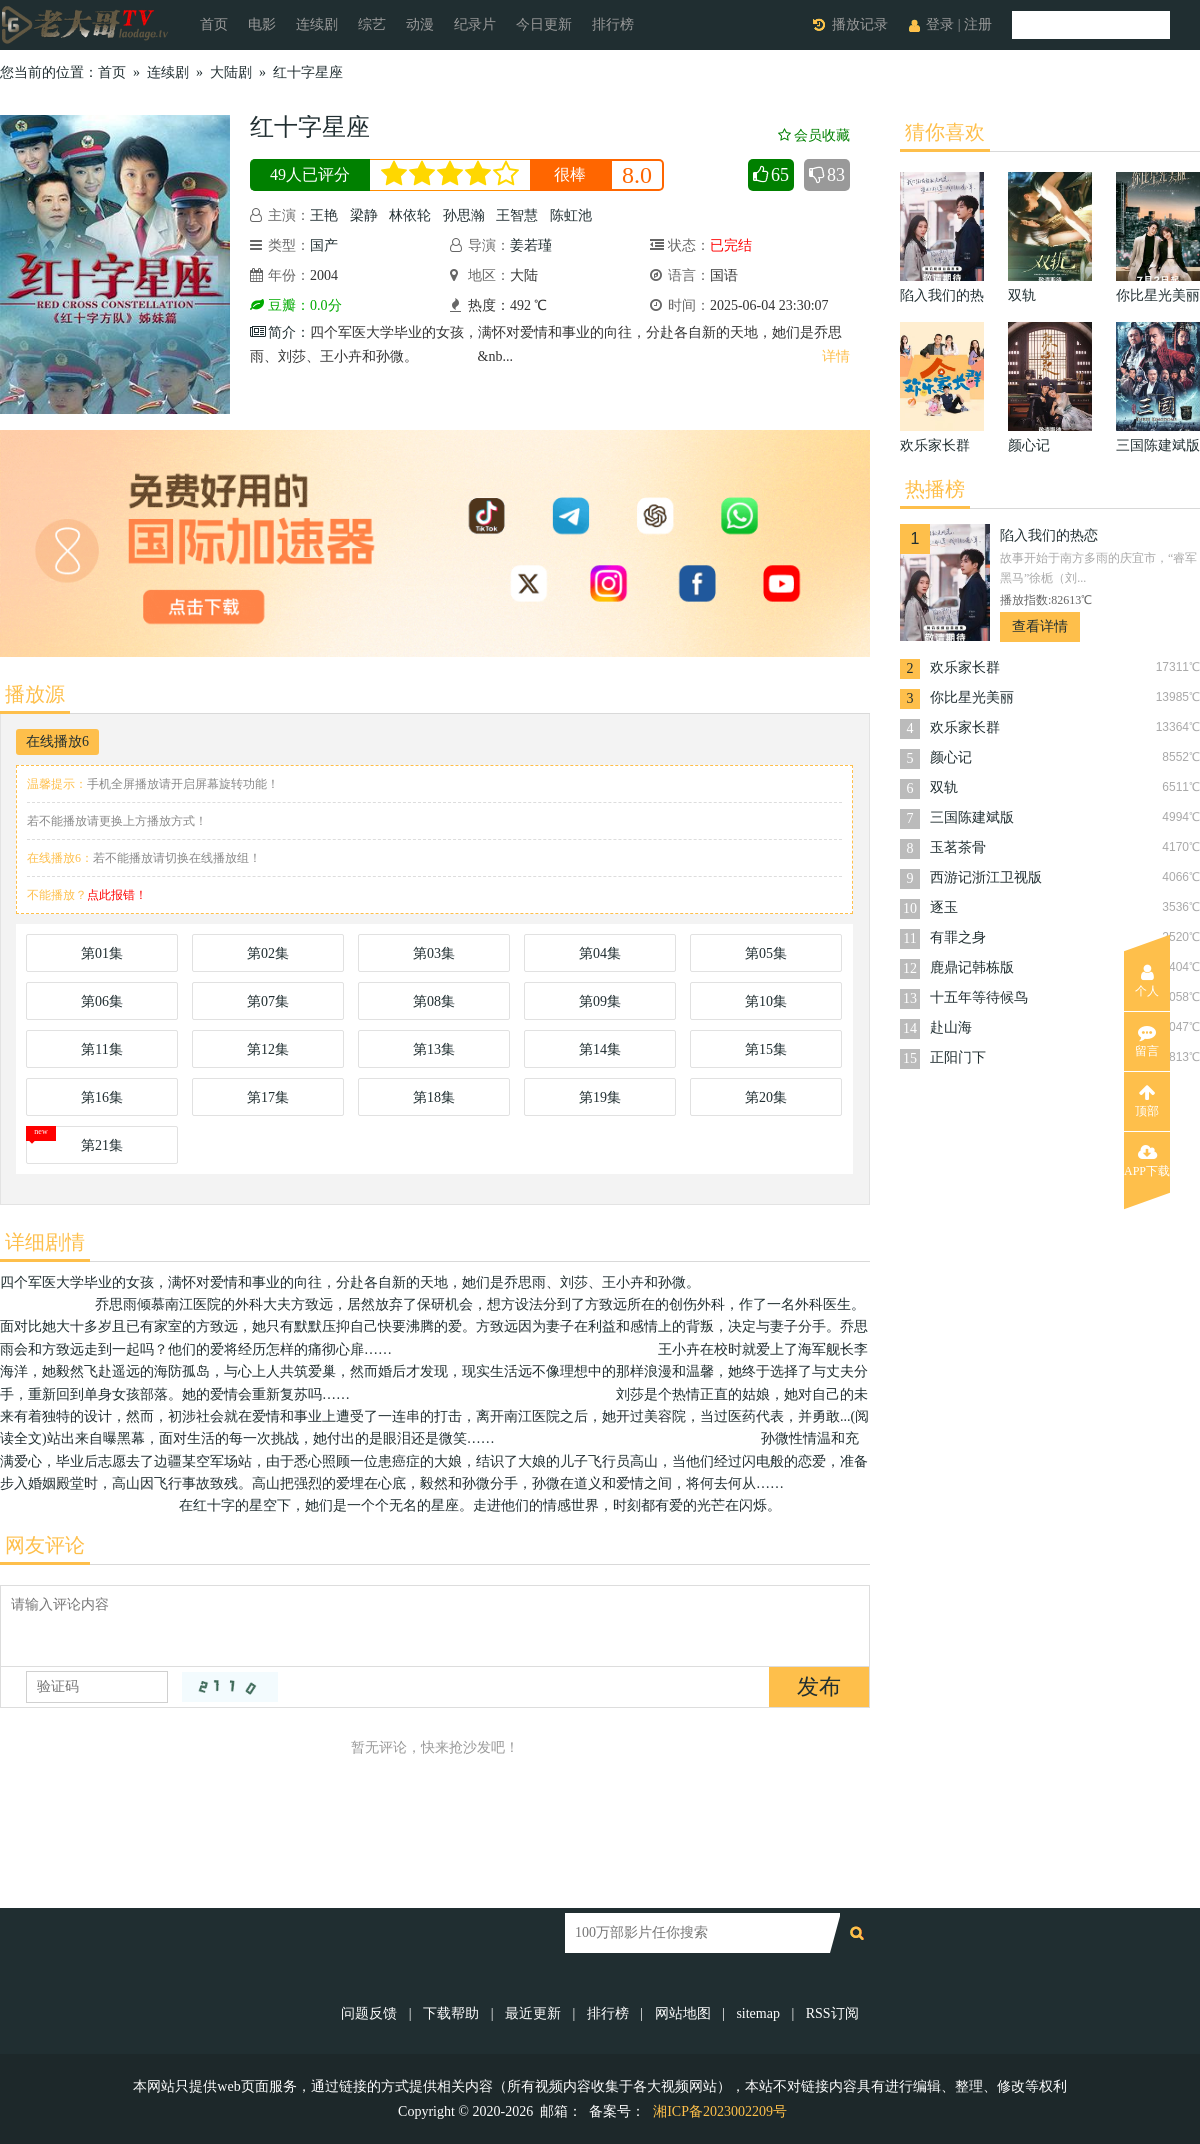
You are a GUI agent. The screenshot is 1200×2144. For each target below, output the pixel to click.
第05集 (766, 953)
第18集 (434, 1097)
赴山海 (951, 1027)
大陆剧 (231, 72)
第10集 (766, 1001)
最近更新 (533, 2013)
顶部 (1147, 1101)
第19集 (600, 1097)
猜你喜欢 (945, 132)
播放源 (35, 694)
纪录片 (475, 24)
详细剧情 (45, 1242)
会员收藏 (814, 135)
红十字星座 (308, 72)
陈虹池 (571, 215)
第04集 (600, 953)
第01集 (102, 953)
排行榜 (613, 24)
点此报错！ (117, 895)
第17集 (268, 1097)
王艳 (324, 215)
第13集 (434, 1049)
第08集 (434, 1001)
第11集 (101, 1049)
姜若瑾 (531, 245)
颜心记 (951, 757)
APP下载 (1147, 1161)
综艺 (372, 24)
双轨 (944, 787)
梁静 (364, 215)
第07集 (268, 1001)
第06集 (102, 1001)
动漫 (420, 24)
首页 (214, 24)
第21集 (102, 1145)
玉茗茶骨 (958, 847)
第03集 (434, 953)
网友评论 (45, 1545)
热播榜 (935, 489)
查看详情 (1040, 626)
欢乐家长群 (965, 667)
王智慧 (517, 215)
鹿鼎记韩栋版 (972, 967)
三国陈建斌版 (972, 817)
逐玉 (944, 907)
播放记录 (860, 24)
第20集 (766, 1097)
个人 (1147, 981)
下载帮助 (451, 2013)
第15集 (766, 1049)
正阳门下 (958, 1057)
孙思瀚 (464, 215)
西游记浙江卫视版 (986, 877)
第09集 (600, 1001)
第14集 (600, 1049)
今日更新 (544, 24)
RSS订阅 (832, 2013)
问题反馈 (371, 2013)
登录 (940, 24)
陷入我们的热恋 (1049, 535)
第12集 (268, 1049)
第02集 (268, 953)
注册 (978, 24)
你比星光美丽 (972, 697)
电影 (262, 24)
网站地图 (683, 2013)
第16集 (102, 1097)
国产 (324, 245)
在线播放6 (57, 741)
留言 (1147, 1041)
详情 (836, 356)
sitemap (758, 2013)
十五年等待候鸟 (979, 997)
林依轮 (410, 215)
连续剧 (317, 24)
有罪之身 (958, 937)
